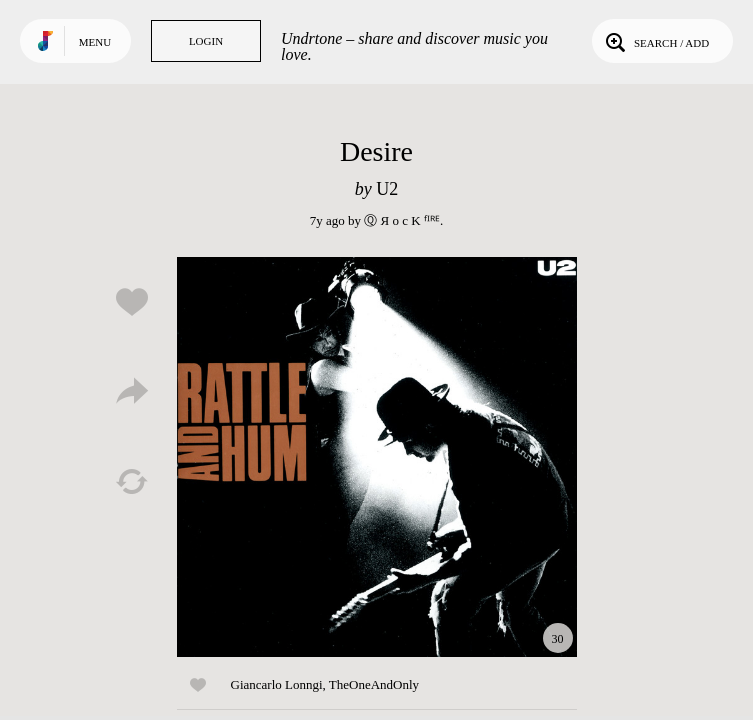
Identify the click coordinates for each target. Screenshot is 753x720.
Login (206, 41)
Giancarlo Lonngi (277, 684)
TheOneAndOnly (374, 684)
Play (377, 457)
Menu (95, 42)
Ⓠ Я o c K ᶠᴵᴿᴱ (402, 220)
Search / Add (655, 41)
